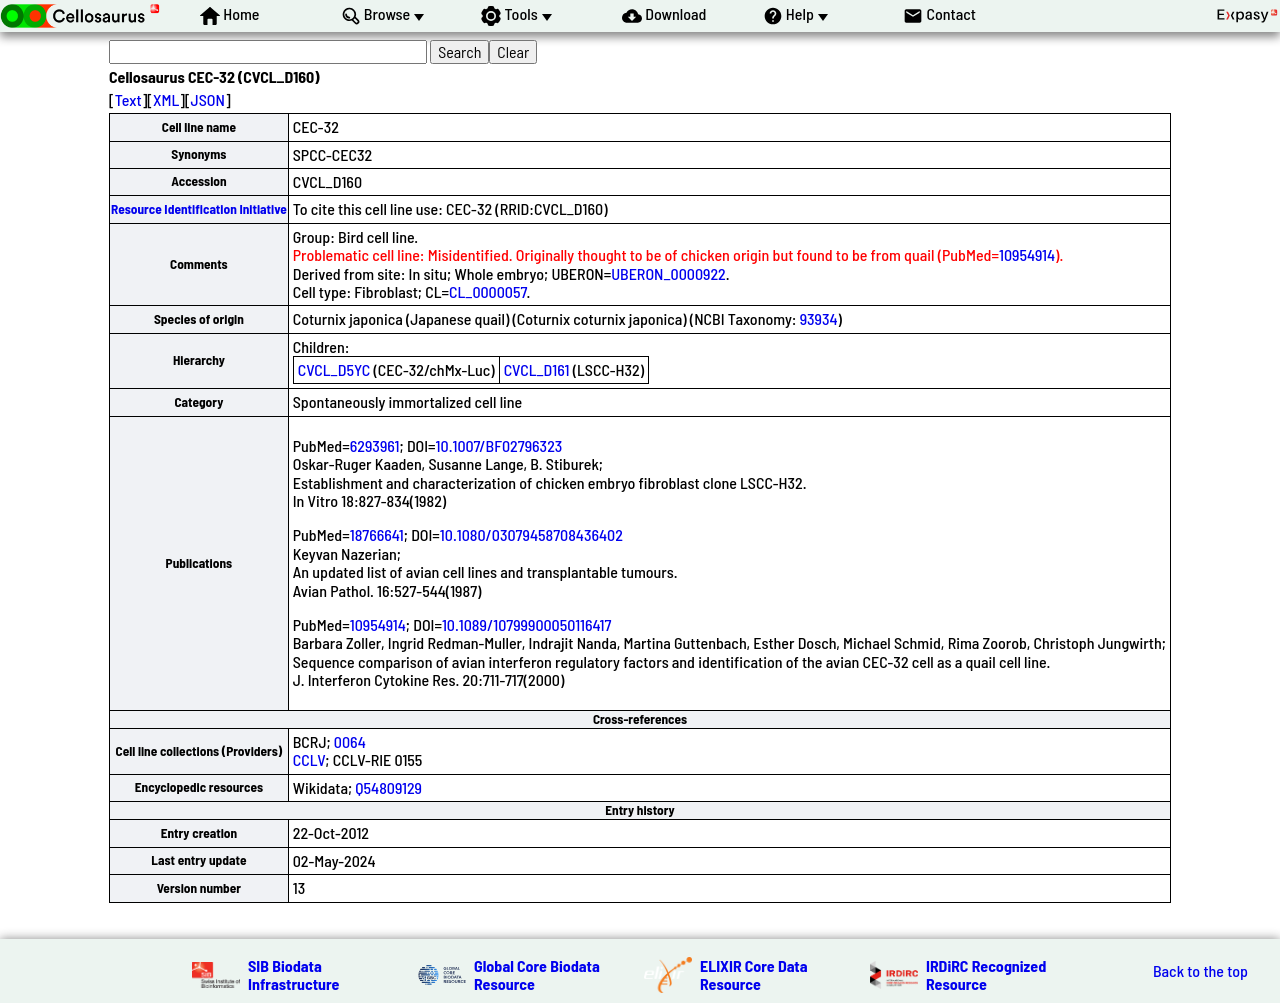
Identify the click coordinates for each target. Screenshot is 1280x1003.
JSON (208, 99)
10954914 (1027, 254)
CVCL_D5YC (334, 369)
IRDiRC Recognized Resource (986, 974)
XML (166, 99)
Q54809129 (388, 787)
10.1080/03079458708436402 (531, 534)
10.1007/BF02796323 (499, 445)
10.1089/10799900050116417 (526, 624)
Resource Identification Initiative (199, 209)
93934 (819, 318)
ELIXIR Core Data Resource (754, 974)
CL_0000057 (488, 291)
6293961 (375, 445)
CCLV (309, 759)
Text (128, 99)
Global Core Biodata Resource (537, 974)
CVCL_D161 (537, 369)
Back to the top (1200, 971)
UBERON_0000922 (668, 273)
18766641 (377, 534)
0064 (350, 741)
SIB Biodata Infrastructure (293, 974)
